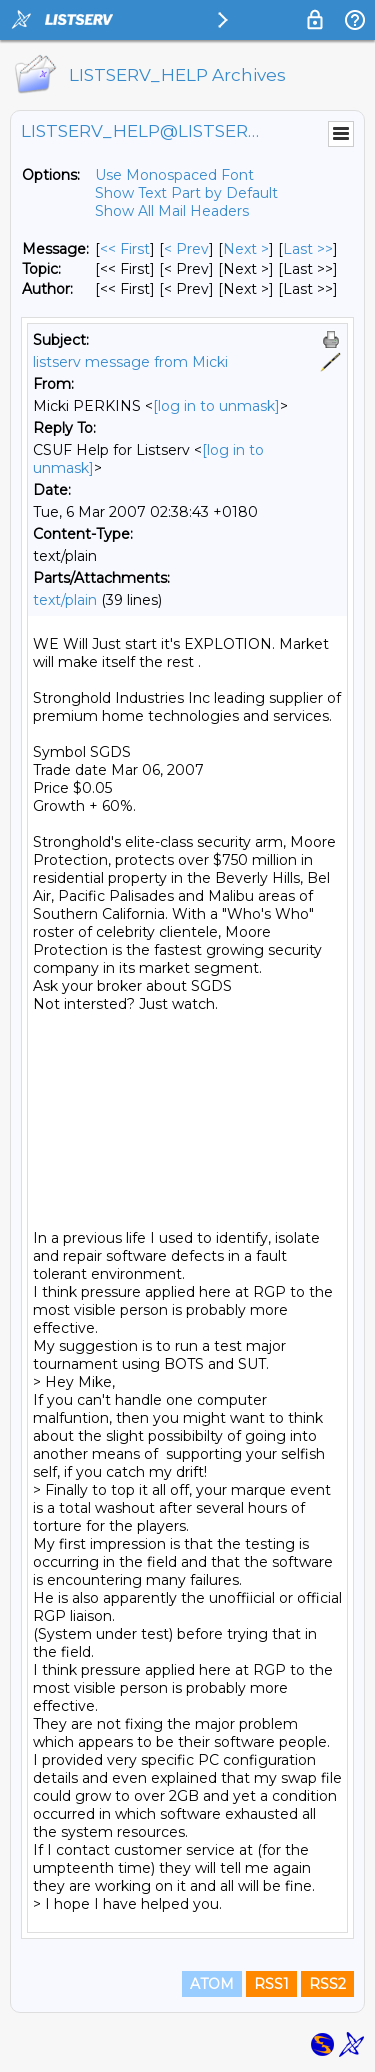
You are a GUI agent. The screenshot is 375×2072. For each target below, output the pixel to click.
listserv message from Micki (130, 362)
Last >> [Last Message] (308, 249)
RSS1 (271, 1984)
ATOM (212, 1984)
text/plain (65, 600)
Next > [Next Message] (246, 249)
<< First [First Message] (125, 249)
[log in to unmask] (216, 406)
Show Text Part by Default (186, 193)
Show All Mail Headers (172, 211)
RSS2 (327, 1984)
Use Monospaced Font (174, 175)
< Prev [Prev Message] (186, 249)
